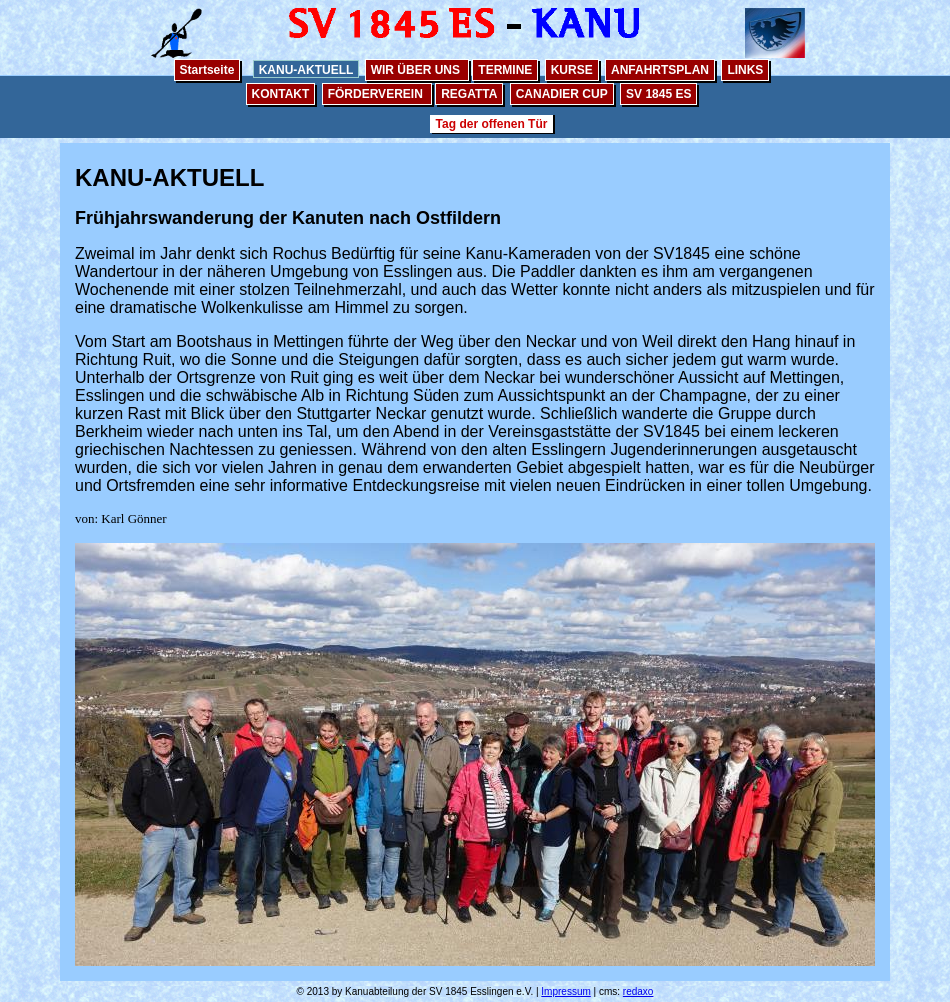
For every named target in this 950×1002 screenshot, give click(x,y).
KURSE (572, 70)
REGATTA (469, 94)
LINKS (745, 70)
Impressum (565, 991)
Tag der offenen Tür (492, 124)
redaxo (638, 991)
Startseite (207, 70)
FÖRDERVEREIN (377, 94)
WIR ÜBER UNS (417, 70)
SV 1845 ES (658, 94)
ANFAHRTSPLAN (660, 70)
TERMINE (505, 70)
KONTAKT (281, 94)
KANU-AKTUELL (306, 70)
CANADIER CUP (562, 94)
